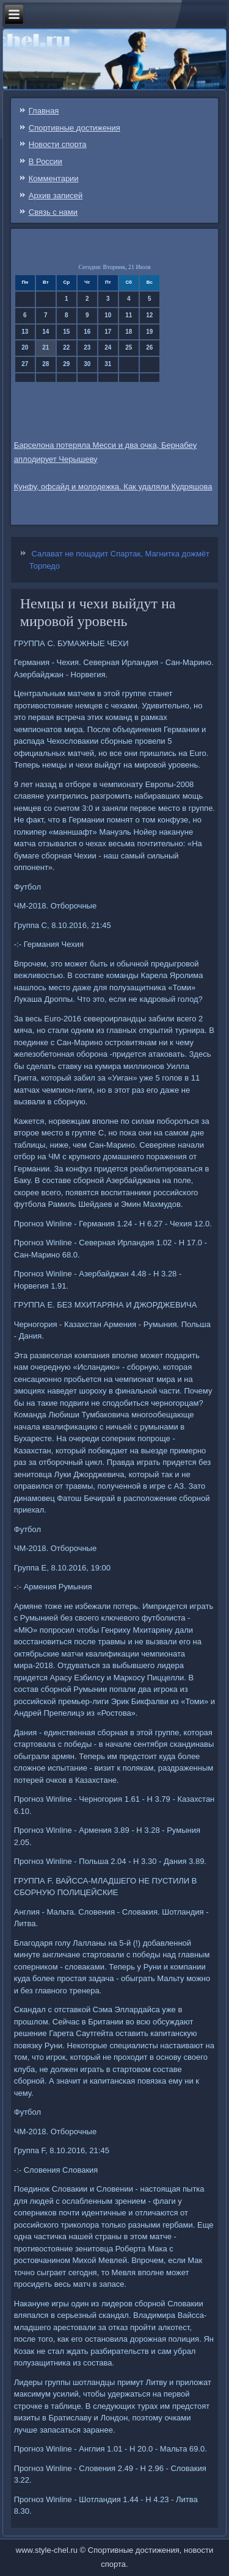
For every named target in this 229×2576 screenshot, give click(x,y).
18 (128, 331)
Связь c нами (53, 212)
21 (45, 347)
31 (107, 364)
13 (24, 331)
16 (87, 331)
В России (45, 161)
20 (24, 347)
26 (149, 347)
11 (128, 315)
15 (66, 331)
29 (66, 364)
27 (24, 364)
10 (107, 315)
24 (107, 347)
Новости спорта (58, 144)
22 (66, 347)
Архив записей (56, 195)
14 (45, 331)
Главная (44, 110)
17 (107, 331)
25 (128, 347)
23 (87, 347)
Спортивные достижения (74, 127)
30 (87, 364)
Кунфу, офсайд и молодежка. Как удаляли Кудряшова (113, 486)
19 (149, 331)
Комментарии (54, 178)
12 (149, 315)
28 (45, 364)
